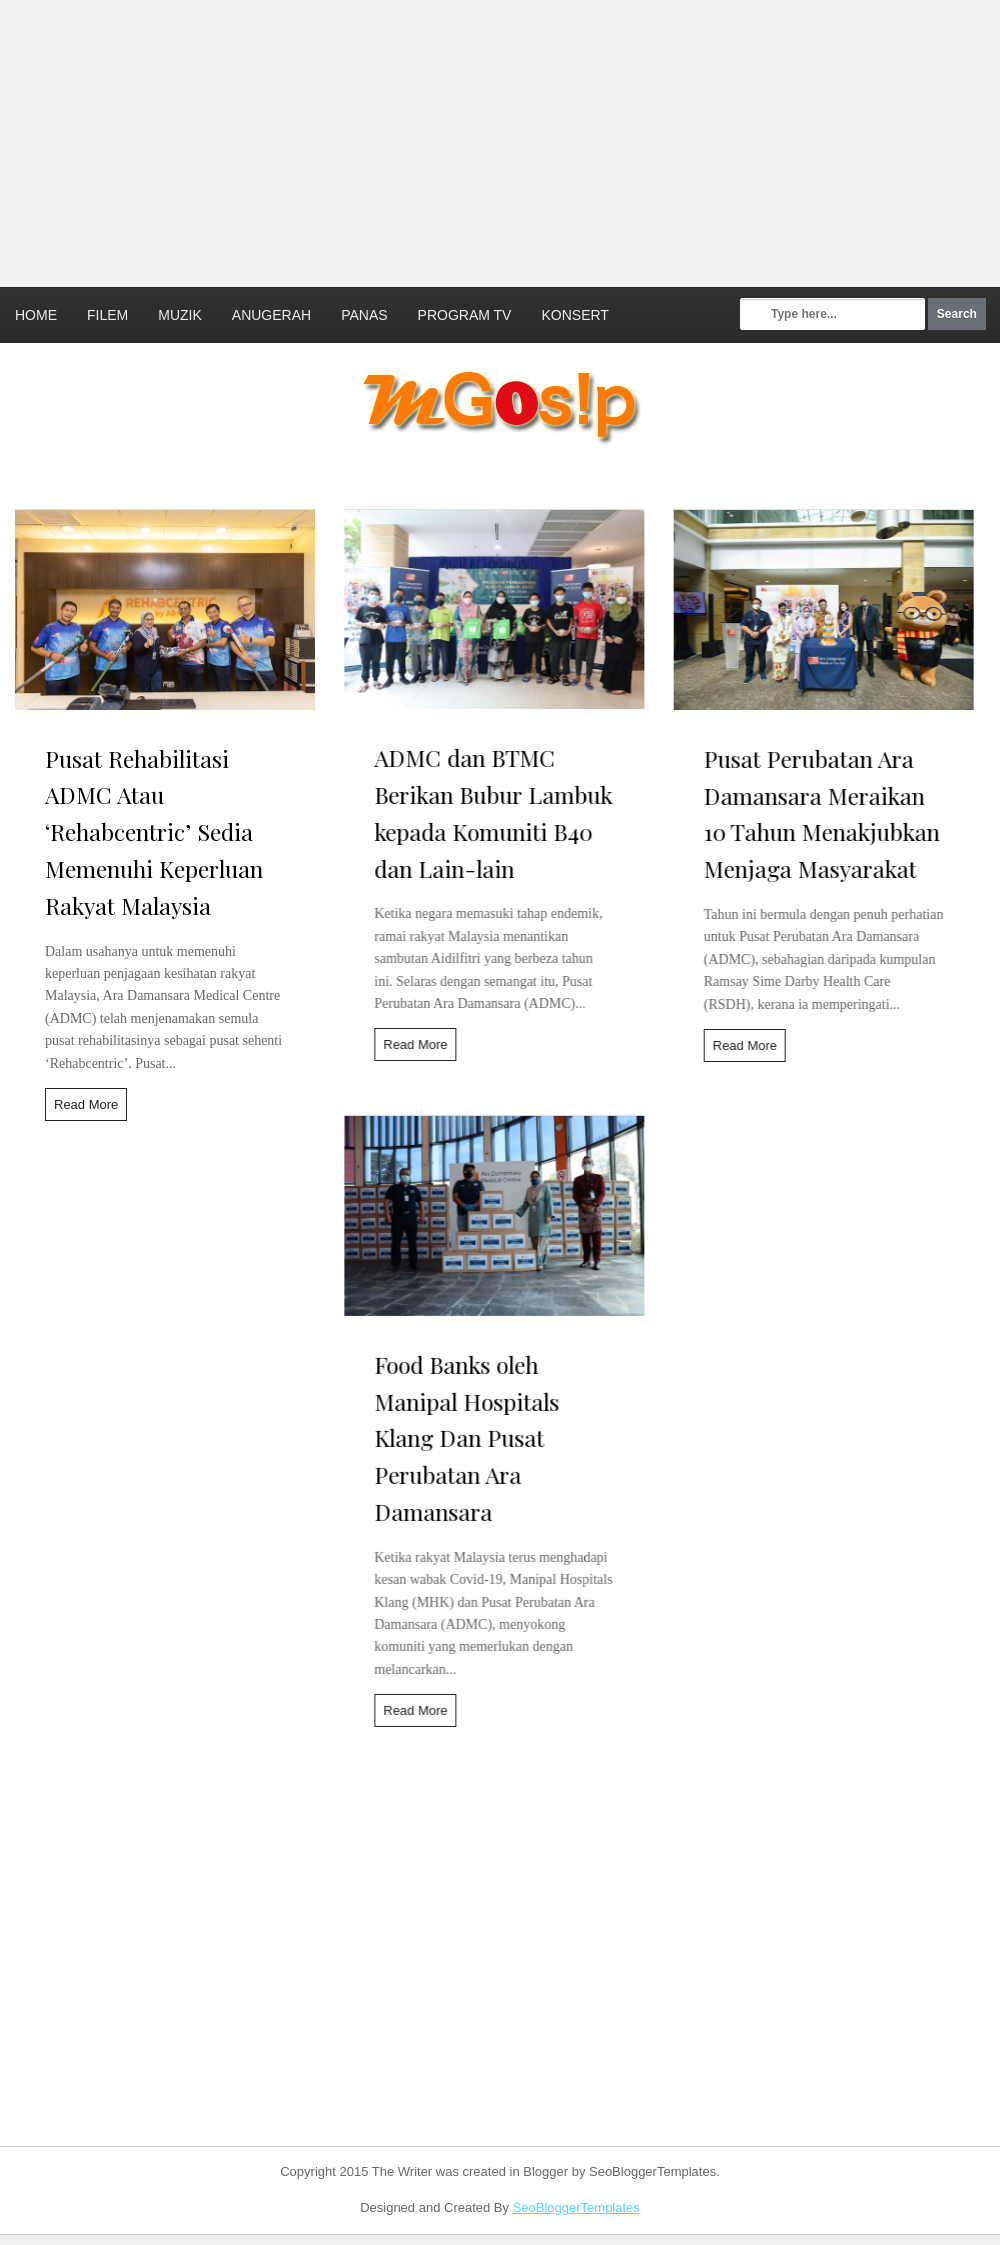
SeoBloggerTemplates (576, 2207)
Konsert (574, 315)
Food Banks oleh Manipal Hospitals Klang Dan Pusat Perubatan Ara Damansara (457, 1444)
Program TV (465, 315)
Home (36, 315)
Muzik (180, 315)
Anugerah (271, 315)
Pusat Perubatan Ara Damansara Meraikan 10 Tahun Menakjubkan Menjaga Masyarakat (803, 813)
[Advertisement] (438, 140)
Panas (364, 315)
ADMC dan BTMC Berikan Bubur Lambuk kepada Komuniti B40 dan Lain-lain (484, 812)
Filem (107, 315)
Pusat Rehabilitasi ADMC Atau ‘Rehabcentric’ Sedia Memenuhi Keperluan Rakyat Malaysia (154, 832)
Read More (86, 1104)
